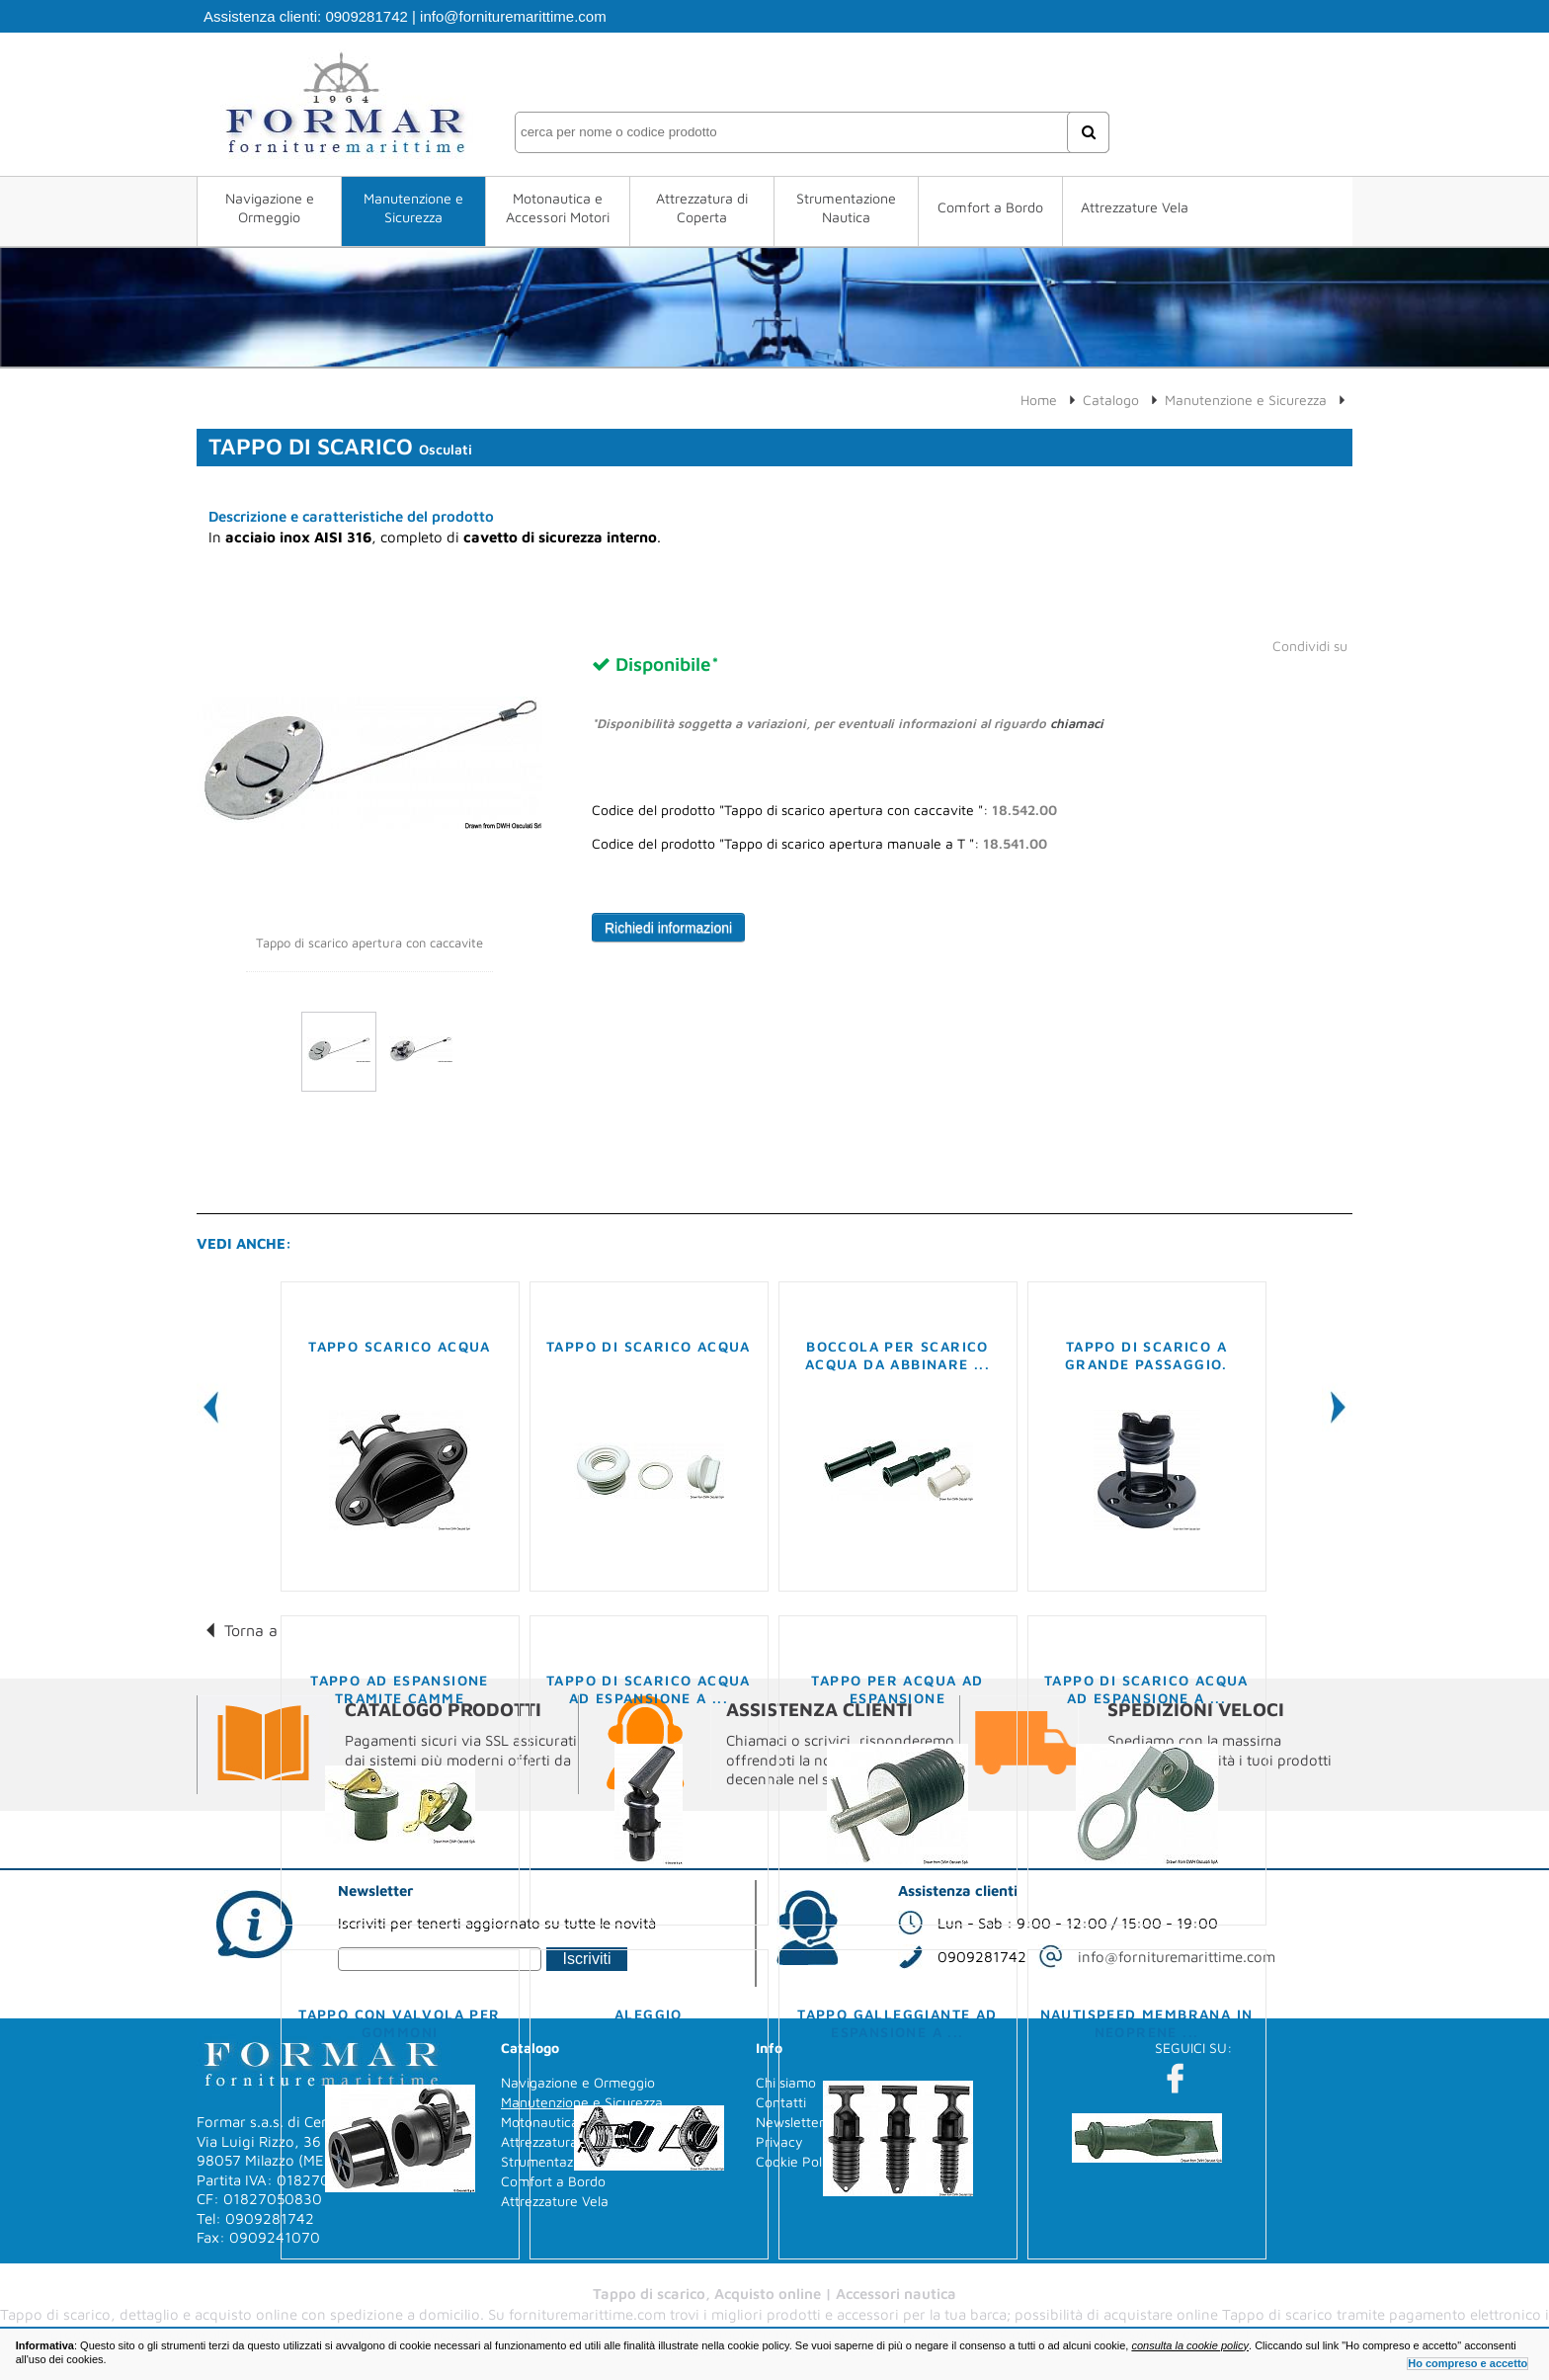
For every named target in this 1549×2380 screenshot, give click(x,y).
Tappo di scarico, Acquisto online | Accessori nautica (774, 2293)
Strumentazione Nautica (846, 207)
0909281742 (366, 16)
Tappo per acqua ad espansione (897, 1689)
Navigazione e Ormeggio (269, 207)
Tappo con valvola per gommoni (399, 2023)
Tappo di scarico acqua (648, 1346)
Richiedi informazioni (668, 928)
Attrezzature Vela (1134, 207)
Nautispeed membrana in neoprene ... (1147, 2023)
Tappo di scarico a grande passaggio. (1146, 1355)
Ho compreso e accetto (1467, 2363)
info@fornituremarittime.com (513, 16)
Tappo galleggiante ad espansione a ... (897, 2023)
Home (1038, 399)
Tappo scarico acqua (399, 1346)
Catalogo (1111, 399)
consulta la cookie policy (1190, 2345)
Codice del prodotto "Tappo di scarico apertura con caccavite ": (824, 810)
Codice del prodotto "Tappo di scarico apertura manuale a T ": (819, 844)
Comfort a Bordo (990, 207)
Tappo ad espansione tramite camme (399, 1689)
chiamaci (1076, 723)
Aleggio (648, 2014)
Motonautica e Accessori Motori (558, 207)
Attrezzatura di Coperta (702, 207)
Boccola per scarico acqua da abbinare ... (897, 1355)
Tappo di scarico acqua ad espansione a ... (648, 1689)
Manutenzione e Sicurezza (413, 207)
